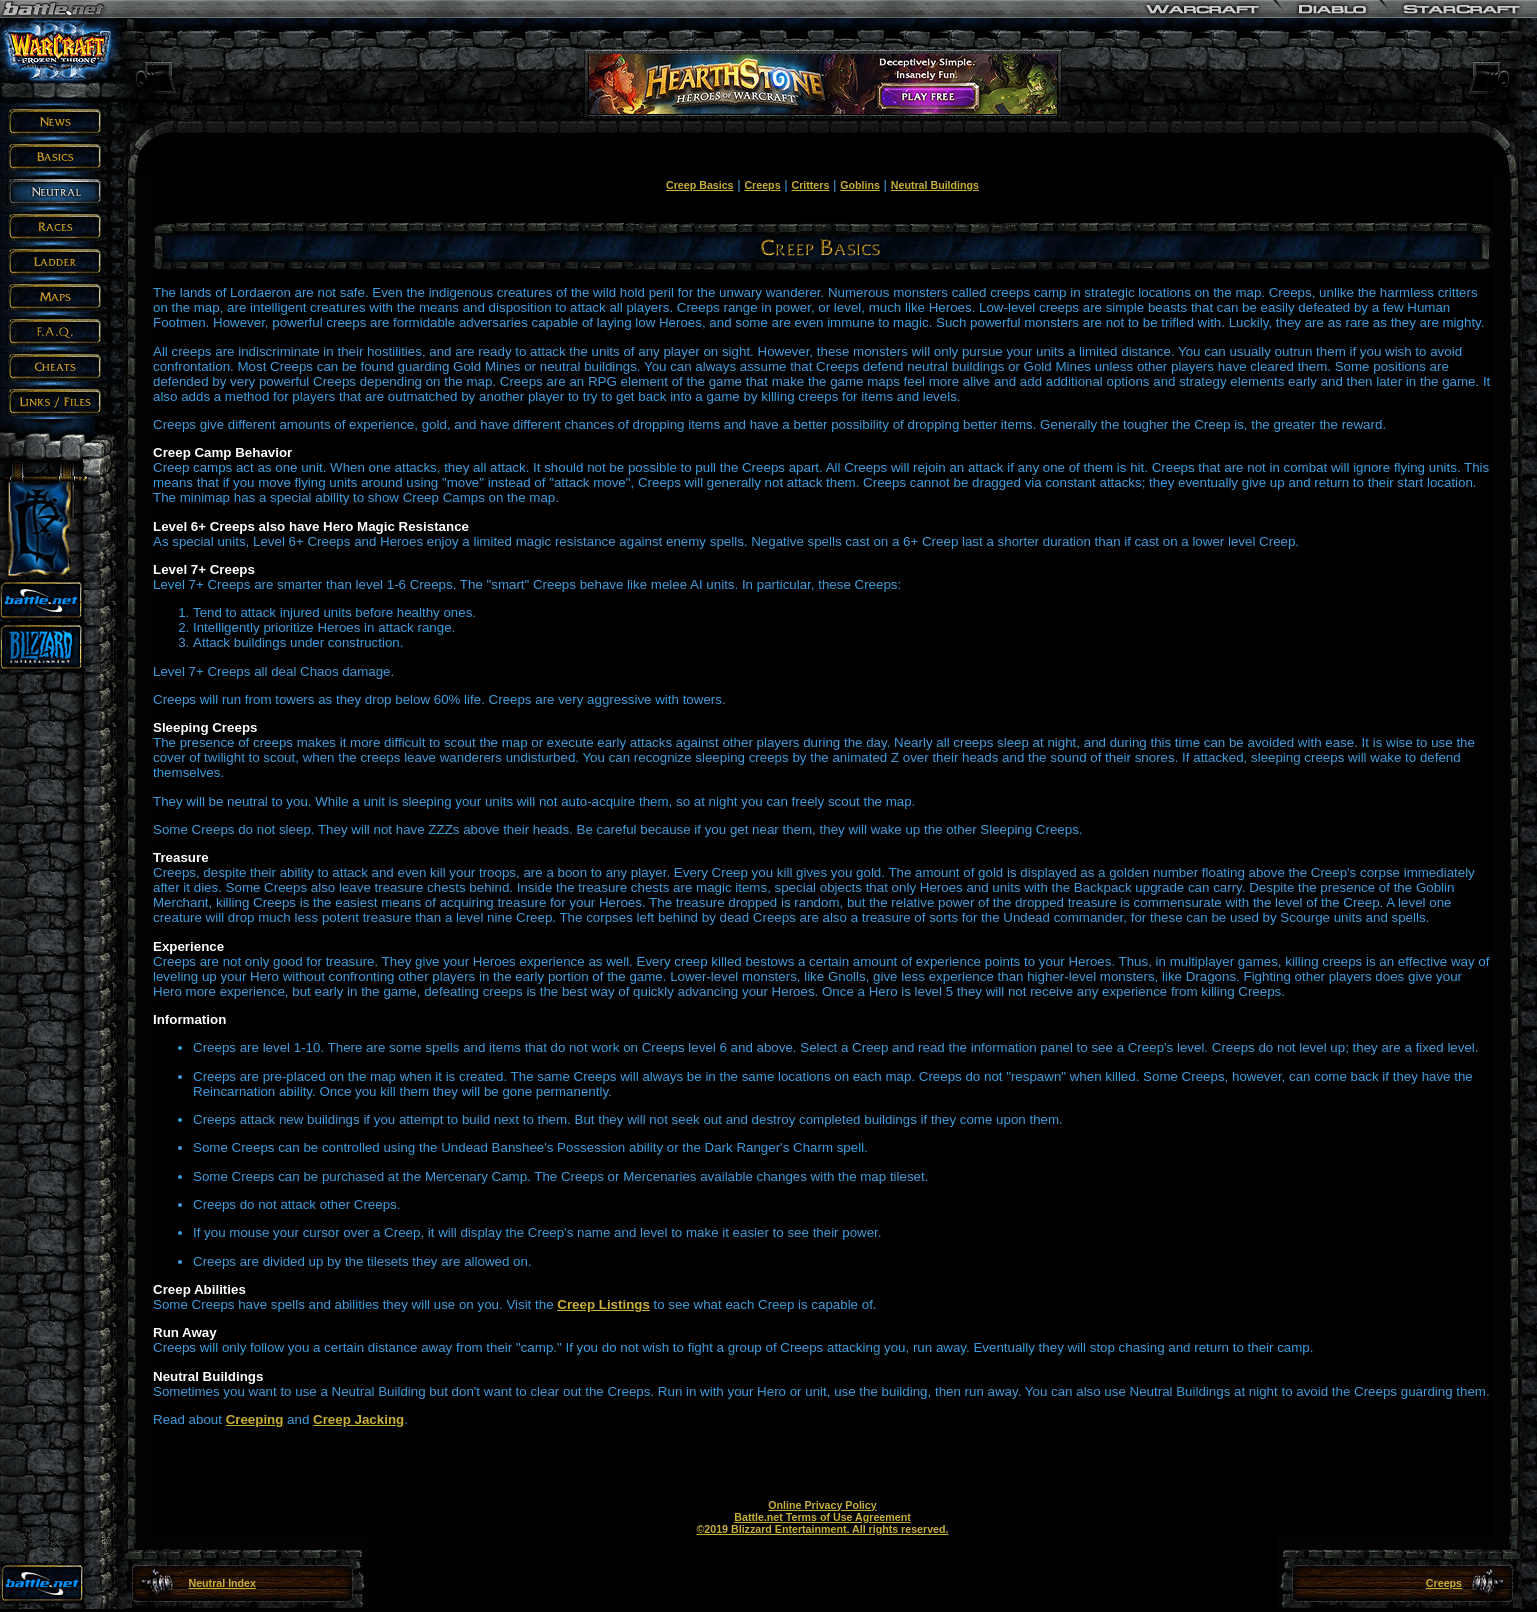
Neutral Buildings (935, 185)
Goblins (860, 185)
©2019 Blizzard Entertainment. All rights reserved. (822, 1529)
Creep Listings (603, 1304)
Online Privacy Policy (822, 1505)
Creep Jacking (358, 1419)
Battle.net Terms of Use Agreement (822, 1517)
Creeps (762, 185)
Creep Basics (700, 185)
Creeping (255, 1419)
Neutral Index (222, 1583)
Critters (810, 185)
